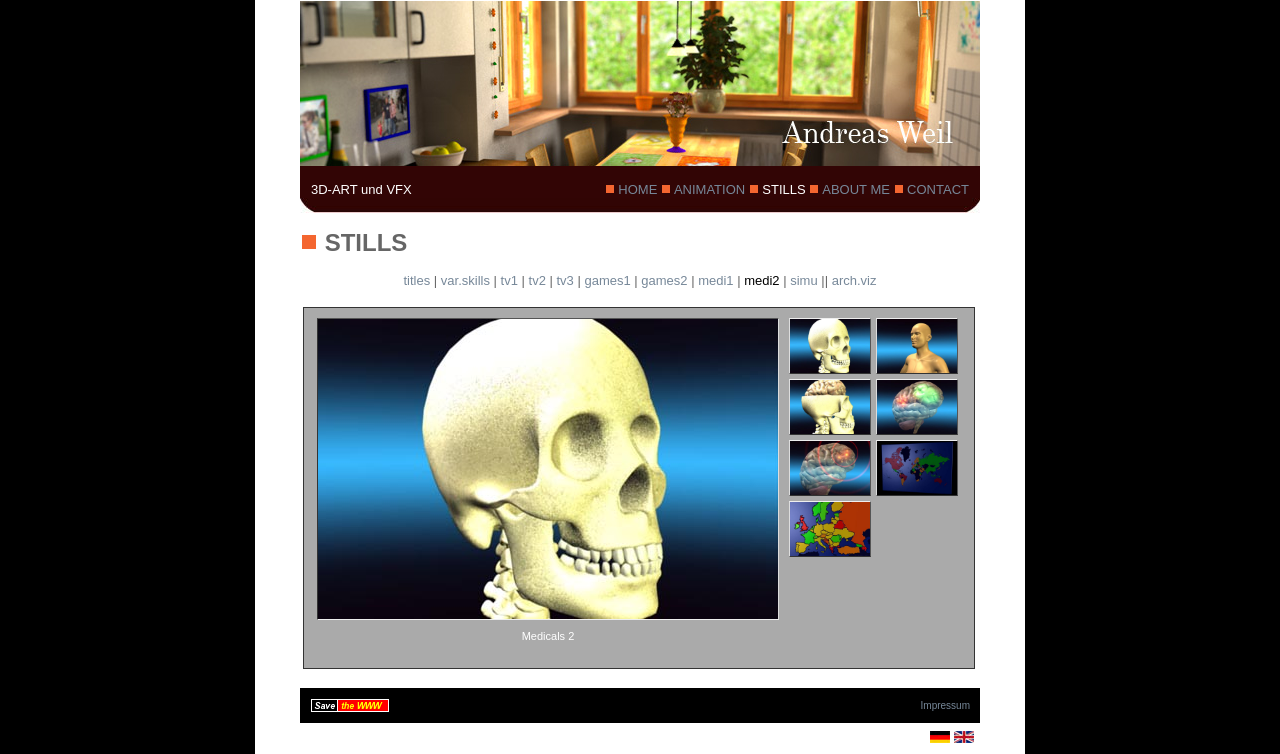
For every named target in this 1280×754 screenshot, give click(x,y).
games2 (664, 280)
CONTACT (936, 189)
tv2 (537, 280)
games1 (607, 280)
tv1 (509, 280)
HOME (638, 189)
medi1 (715, 280)
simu (803, 280)
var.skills (465, 280)
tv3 (564, 280)
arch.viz (854, 280)
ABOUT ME (856, 189)
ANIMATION (710, 189)
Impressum (945, 705)
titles (417, 280)
